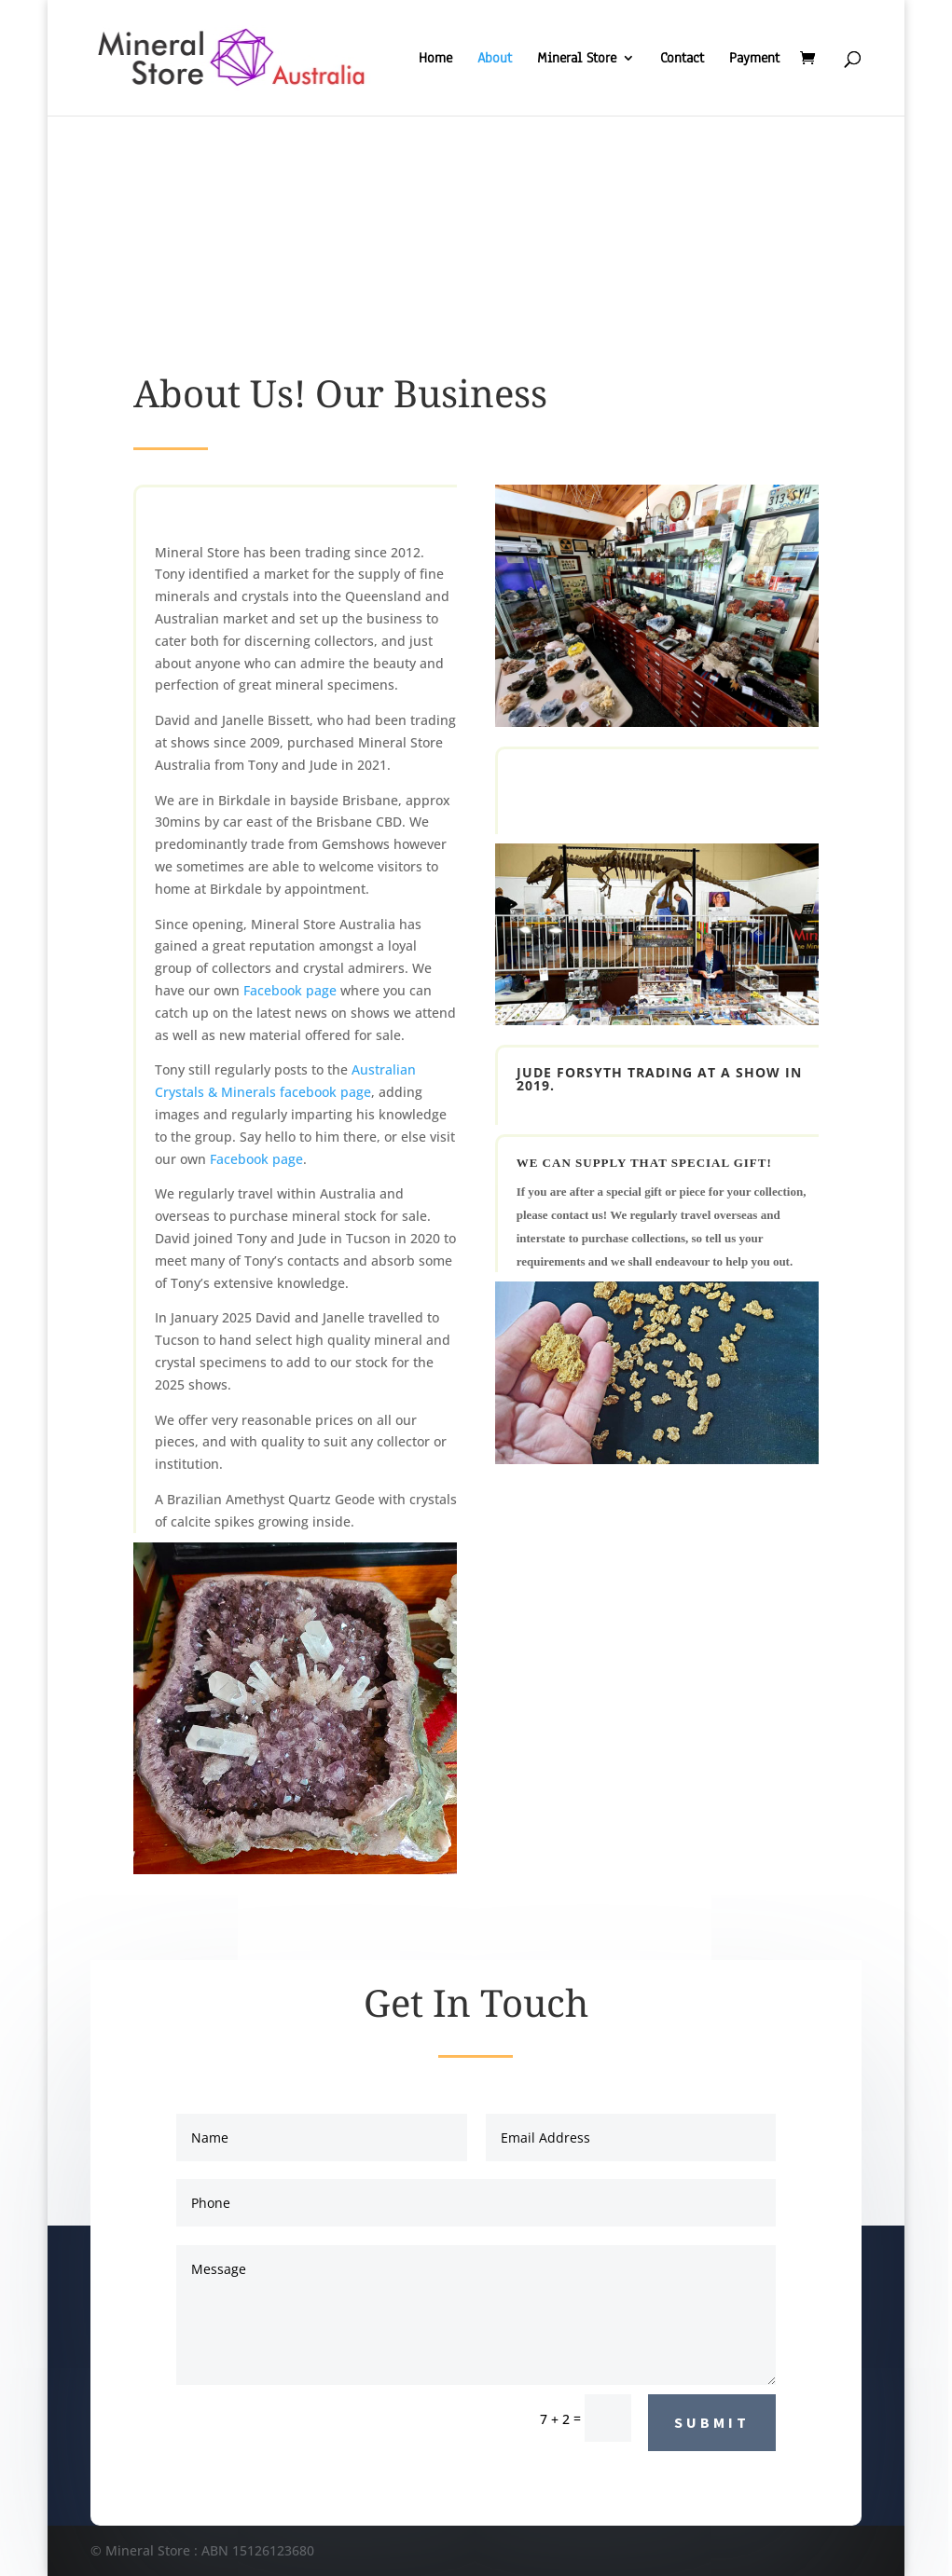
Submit (712, 2422)
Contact (682, 59)
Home (435, 59)
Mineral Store (576, 59)
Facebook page (290, 990)
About (494, 59)
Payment (754, 59)
